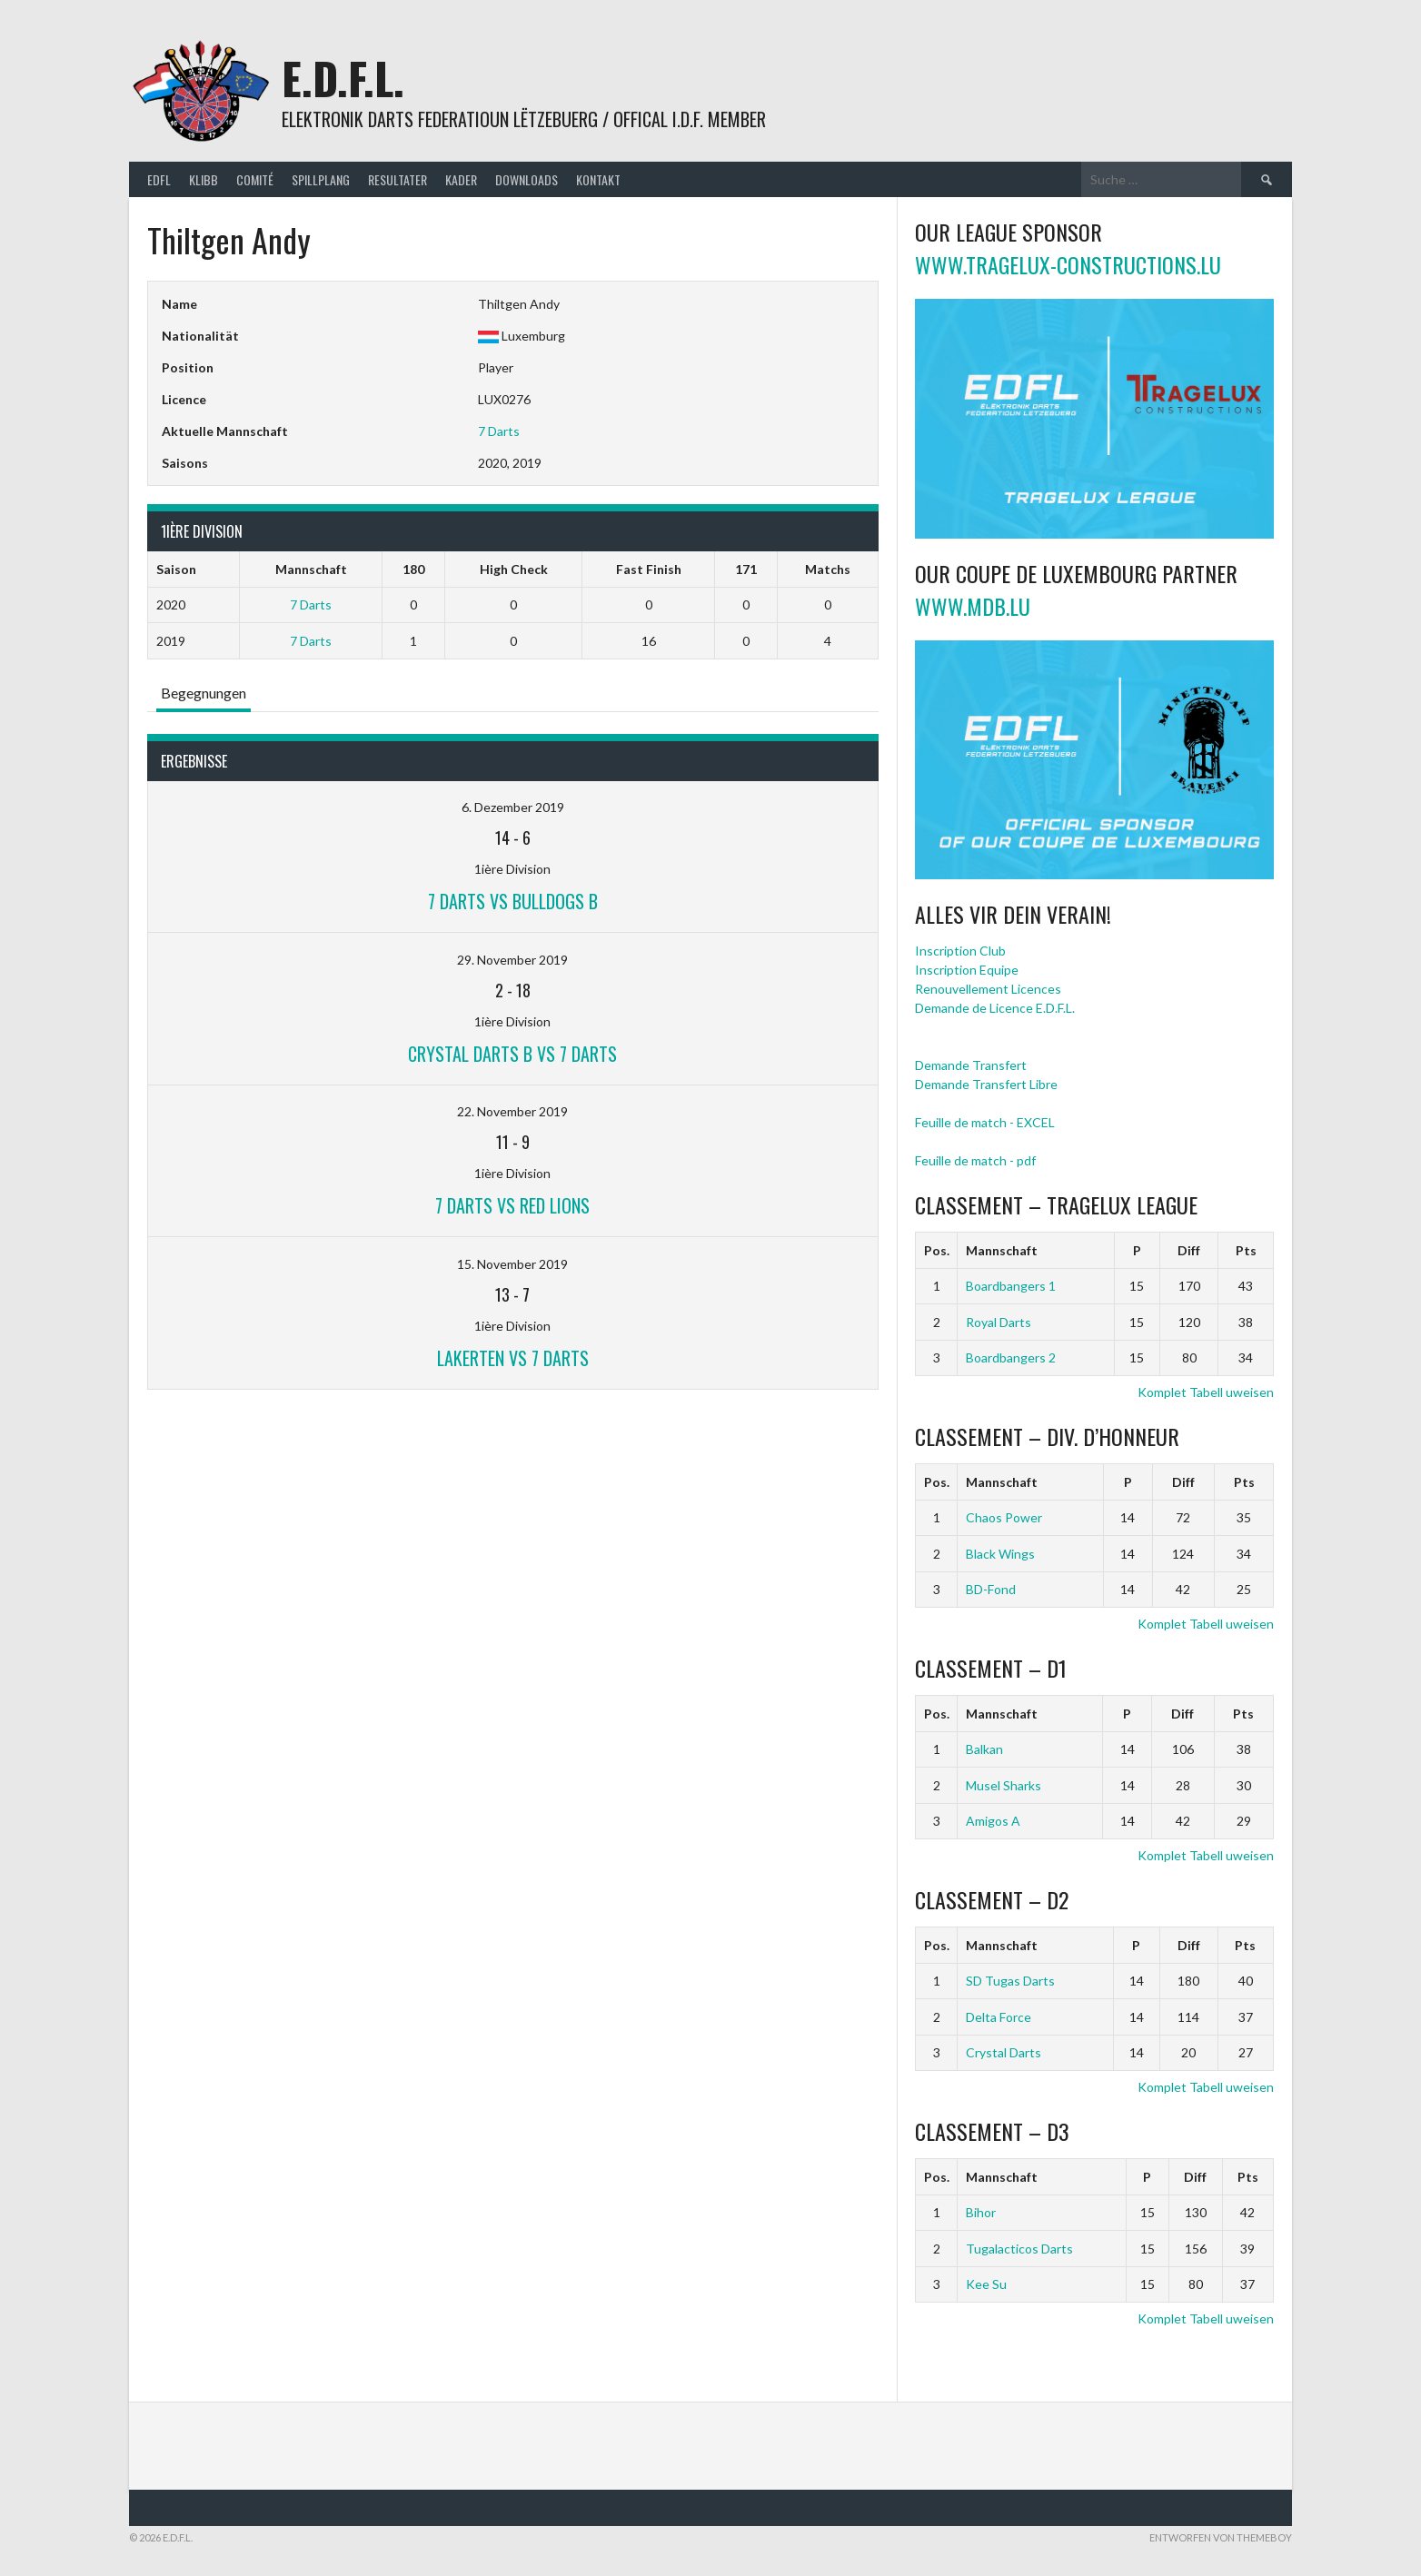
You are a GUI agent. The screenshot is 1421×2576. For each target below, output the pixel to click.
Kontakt (598, 179)
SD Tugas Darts (1010, 1980)
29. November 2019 (512, 959)
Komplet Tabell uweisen (1206, 1392)
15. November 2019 (512, 1264)
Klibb (203, 179)
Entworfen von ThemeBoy (1220, 2537)
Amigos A (993, 1820)
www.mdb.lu (972, 606)
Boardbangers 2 (1011, 1357)
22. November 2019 (512, 1111)
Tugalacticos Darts (1019, 2248)
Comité (254, 179)
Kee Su (986, 2284)
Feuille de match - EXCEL (985, 1122)
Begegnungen (203, 692)
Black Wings (1000, 1553)
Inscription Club (960, 950)
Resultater (397, 179)
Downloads (526, 179)
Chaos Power (1004, 1517)
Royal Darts (998, 1322)
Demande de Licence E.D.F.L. (995, 1008)
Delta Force (998, 2017)
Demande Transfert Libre (986, 1084)
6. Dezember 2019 (513, 807)
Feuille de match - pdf (975, 1160)
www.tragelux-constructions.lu (1068, 264)
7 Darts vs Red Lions (512, 1205)
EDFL (159, 179)
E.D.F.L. (343, 77)
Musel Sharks (1003, 1785)
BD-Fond (991, 1589)
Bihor (981, 2212)
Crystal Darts (1003, 2052)
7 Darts (499, 431)
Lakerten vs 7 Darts (513, 1358)
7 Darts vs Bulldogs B (513, 901)
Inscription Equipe (967, 969)
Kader (461, 179)
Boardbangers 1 (1011, 1285)
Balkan (984, 1749)
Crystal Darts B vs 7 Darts (512, 1053)
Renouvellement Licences (988, 988)
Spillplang (321, 179)
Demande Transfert (971, 1065)
